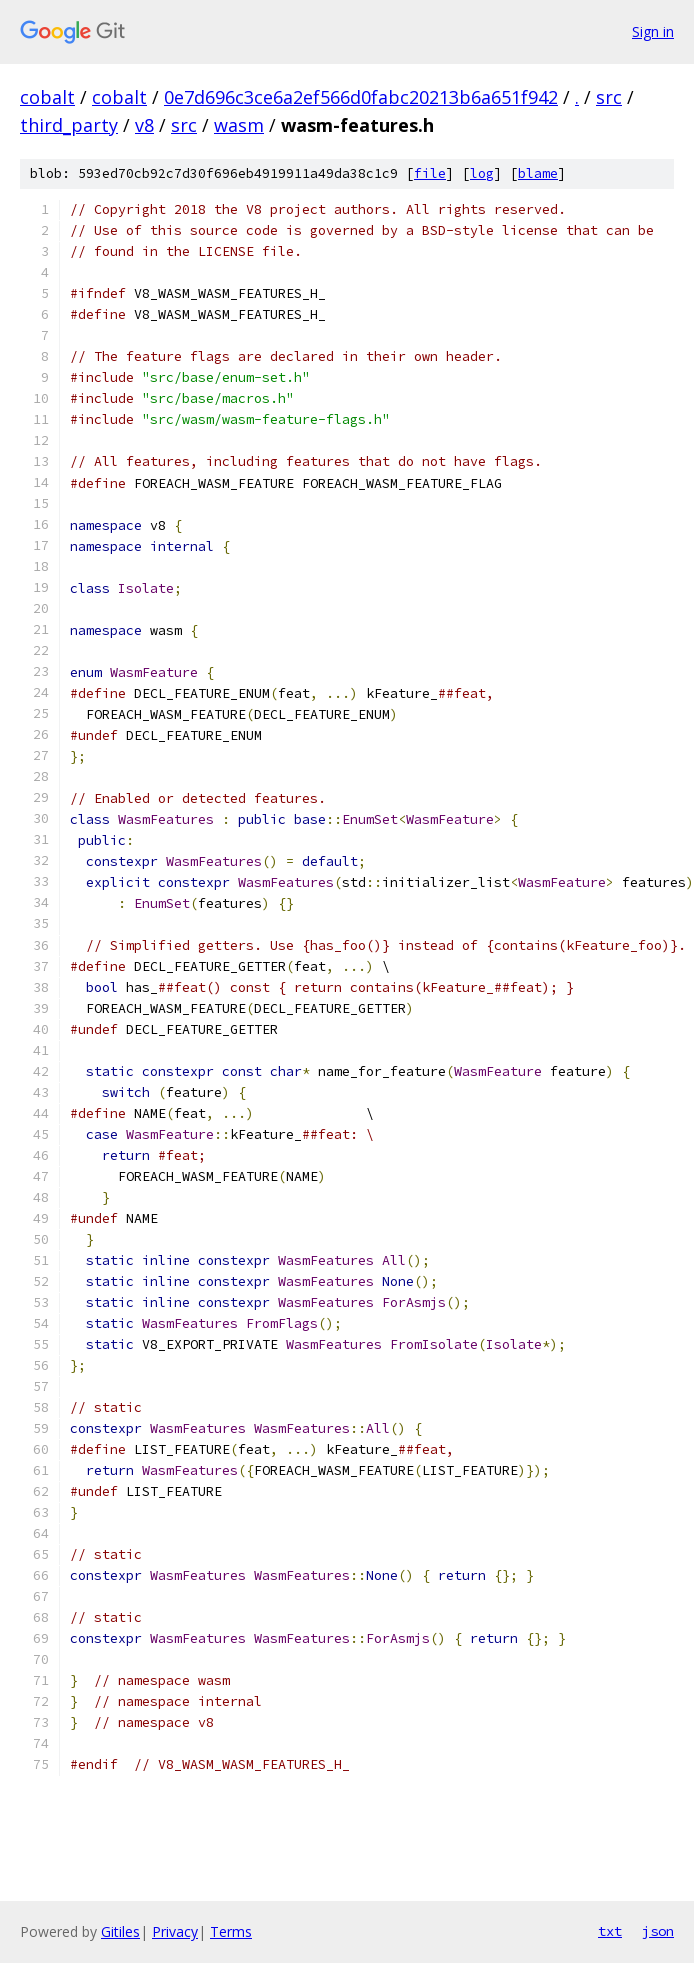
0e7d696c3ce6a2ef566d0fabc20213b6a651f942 (361, 97)
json (658, 1931)
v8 (144, 125)
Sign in (653, 31)
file (430, 173)
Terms (231, 1931)
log (482, 173)
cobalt (47, 97)
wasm (239, 125)
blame (538, 173)
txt (610, 1931)
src (609, 97)
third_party (69, 125)
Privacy (175, 1931)
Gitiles (120, 1931)
